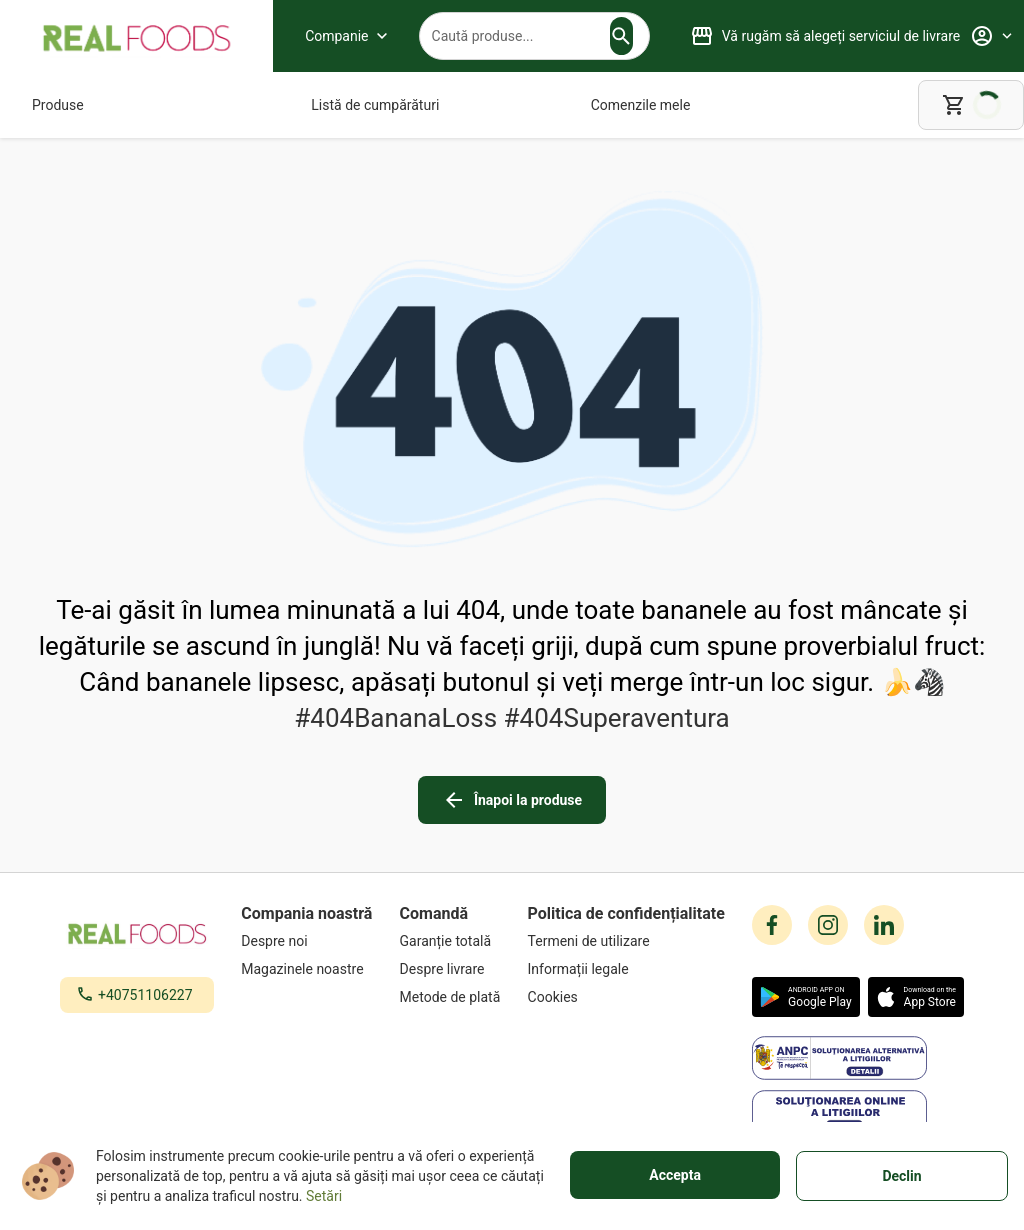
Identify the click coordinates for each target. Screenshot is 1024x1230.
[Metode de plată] (450, 997)
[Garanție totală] (450, 941)
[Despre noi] (306, 941)
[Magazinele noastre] (306, 969)
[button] (621, 36)
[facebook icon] (772, 925)
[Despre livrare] (450, 969)
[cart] (971, 105)
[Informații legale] (626, 969)
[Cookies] (626, 997)
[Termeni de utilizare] (626, 941)
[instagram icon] (828, 925)
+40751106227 (145, 995)
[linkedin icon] (884, 925)
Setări (324, 1196)
